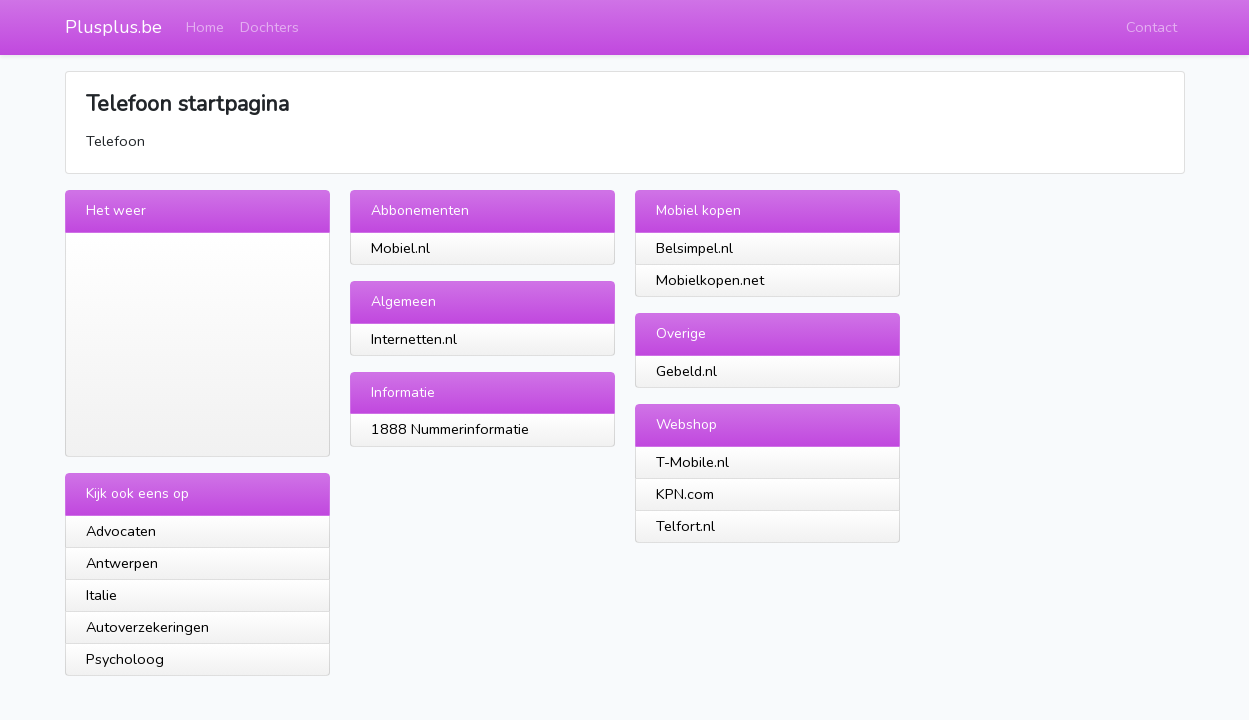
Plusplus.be (113, 27)
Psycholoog (125, 659)
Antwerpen (122, 563)
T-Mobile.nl (692, 462)
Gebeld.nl (686, 371)
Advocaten (121, 531)
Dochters (269, 27)
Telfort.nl (685, 526)
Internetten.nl (414, 339)
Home (205, 27)
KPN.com (685, 494)
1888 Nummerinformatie (450, 429)
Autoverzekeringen (147, 627)
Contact (1151, 27)
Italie (101, 595)
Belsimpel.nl (694, 248)
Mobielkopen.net (710, 280)
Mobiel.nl (400, 248)
